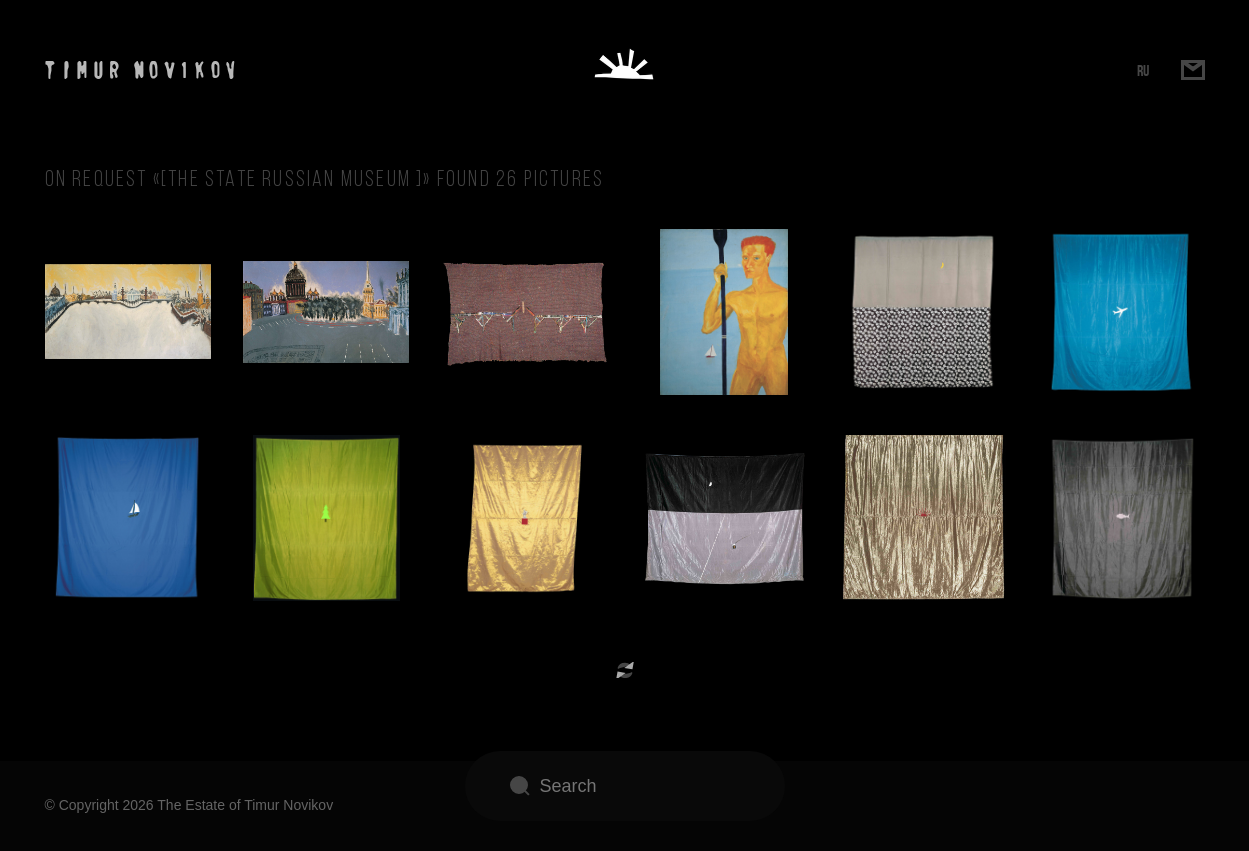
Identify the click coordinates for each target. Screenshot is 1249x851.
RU (1143, 70)
